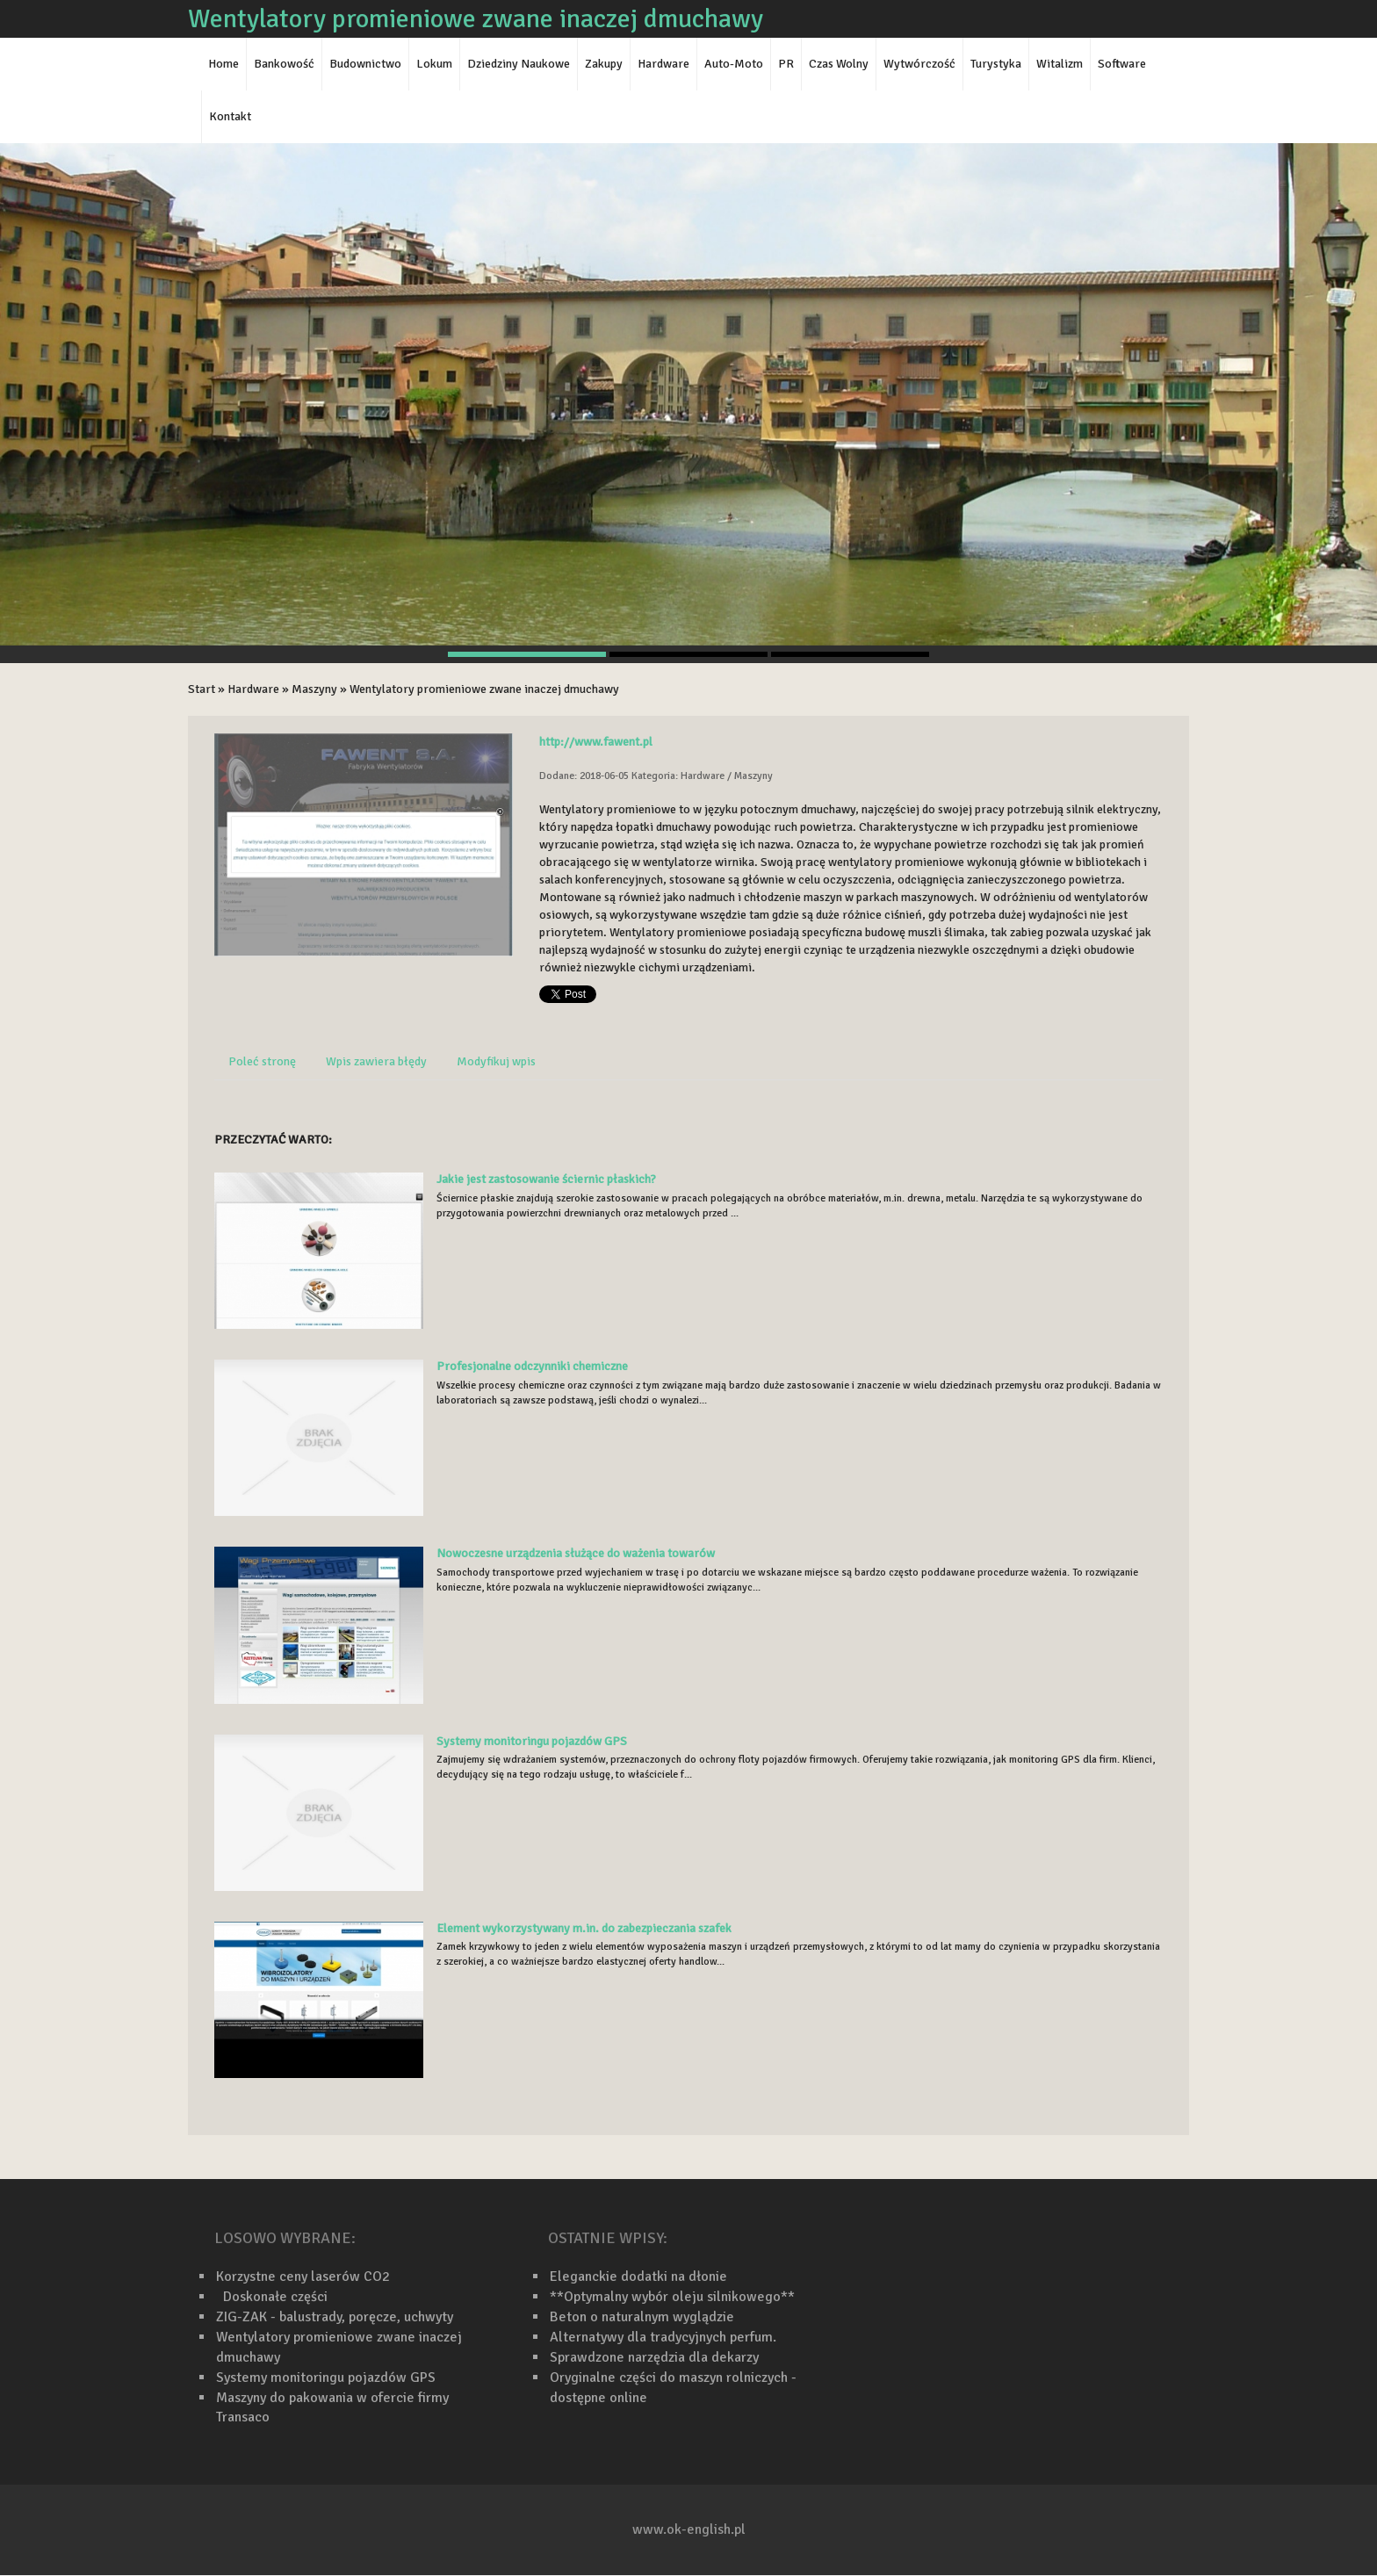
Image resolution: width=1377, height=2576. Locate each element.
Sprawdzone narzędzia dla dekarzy (654, 2357)
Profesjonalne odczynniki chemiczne (532, 1366)
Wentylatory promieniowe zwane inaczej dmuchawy (484, 689)
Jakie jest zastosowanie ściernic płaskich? (546, 1179)
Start (201, 689)
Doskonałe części (272, 2296)
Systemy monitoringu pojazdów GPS (531, 1741)
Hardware (253, 689)
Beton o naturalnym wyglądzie (642, 2317)
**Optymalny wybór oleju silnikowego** (672, 2296)
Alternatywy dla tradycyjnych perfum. (663, 2337)
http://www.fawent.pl (595, 741)
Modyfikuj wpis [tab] (496, 1061)
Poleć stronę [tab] (262, 1061)
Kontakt (230, 116)
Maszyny (314, 689)
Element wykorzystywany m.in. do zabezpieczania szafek (584, 1928)
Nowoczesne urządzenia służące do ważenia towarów (575, 1553)
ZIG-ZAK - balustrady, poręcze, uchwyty (334, 2317)
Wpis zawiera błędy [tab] (376, 1061)
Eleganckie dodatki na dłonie (638, 2276)
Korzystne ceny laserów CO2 (303, 2276)
